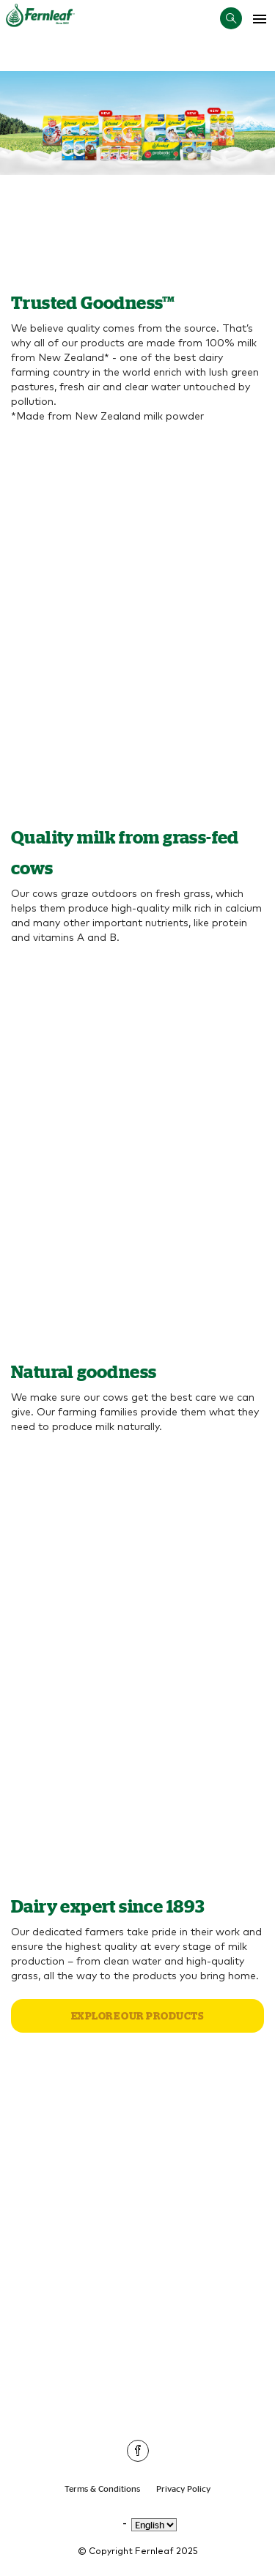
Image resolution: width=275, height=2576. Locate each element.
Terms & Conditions (102, 2488)
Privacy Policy (183, 2488)
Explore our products (138, 2016)
